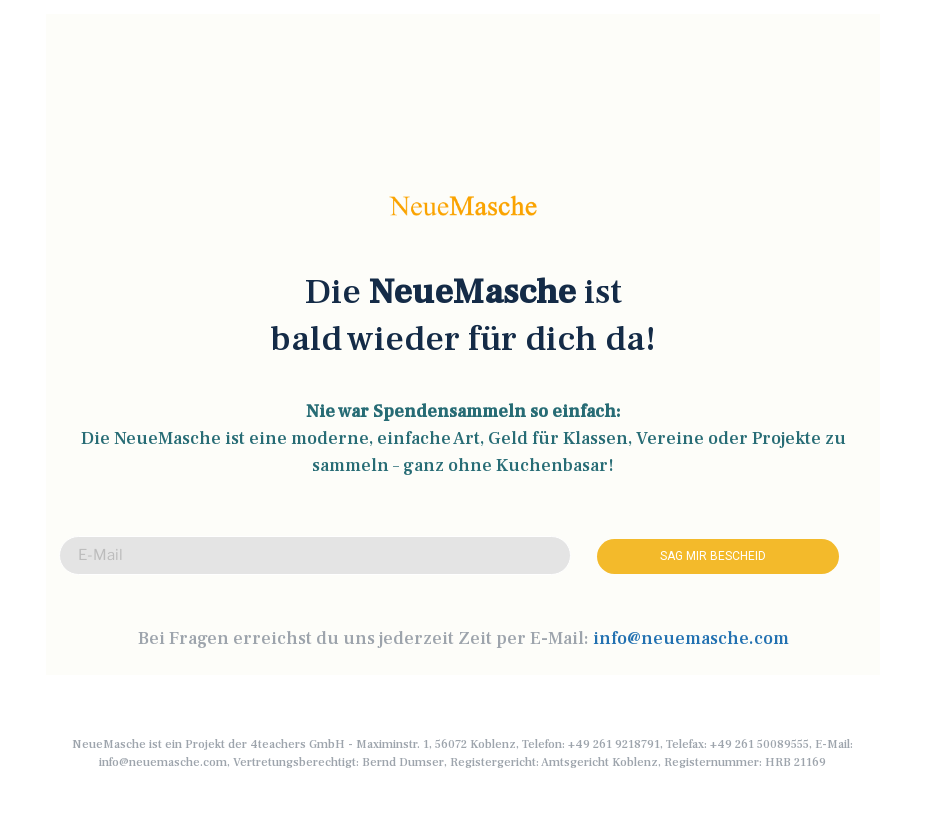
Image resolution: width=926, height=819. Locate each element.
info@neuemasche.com (691, 638)
